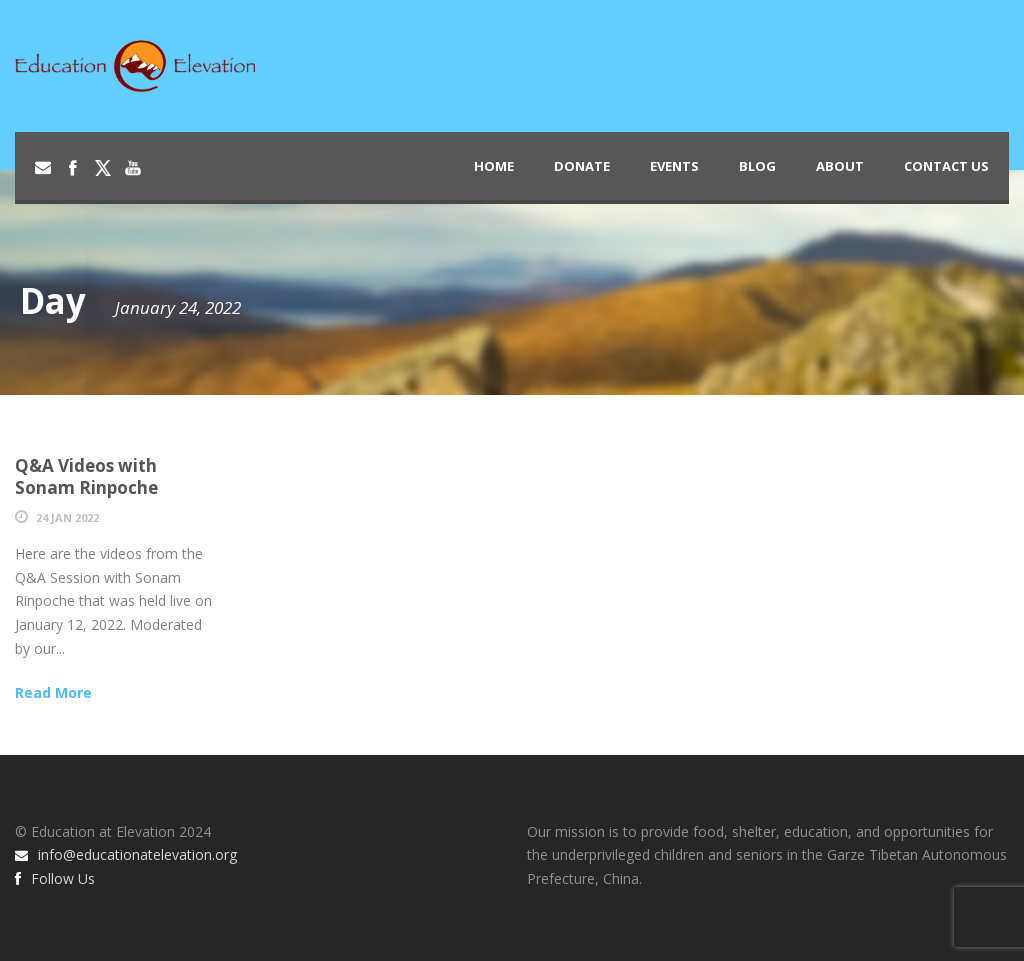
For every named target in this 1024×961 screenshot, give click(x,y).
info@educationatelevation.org (126, 854)
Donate (582, 166)
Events (674, 166)
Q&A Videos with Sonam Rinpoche (86, 476)
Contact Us (946, 166)
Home (494, 166)
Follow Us (55, 878)
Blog (757, 166)
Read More (53, 692)
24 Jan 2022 (67, 517)
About (840, 166)
